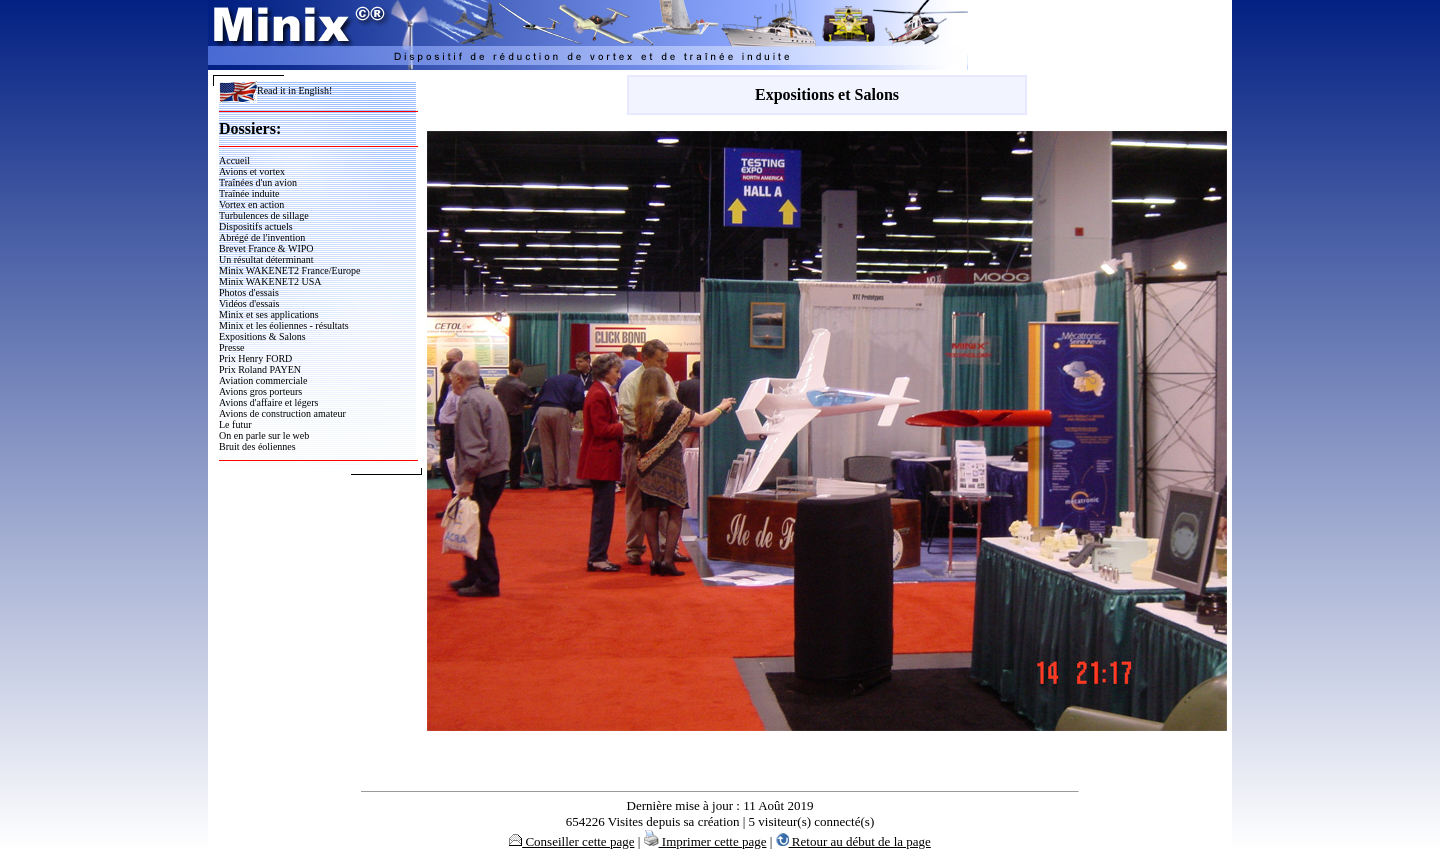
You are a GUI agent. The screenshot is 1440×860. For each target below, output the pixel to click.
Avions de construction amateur (282, 413)
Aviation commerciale (263, 380)
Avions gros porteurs (260, 391)
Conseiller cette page (571, 841)
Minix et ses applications (269, 314)
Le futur (235, 424)
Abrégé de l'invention (262, 237)
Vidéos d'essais (249, 303)
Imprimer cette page (705, 841)
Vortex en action (251, 204)
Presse (232, 347)
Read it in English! (275, 90)
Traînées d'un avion (258, 182)
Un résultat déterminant (266, 259)
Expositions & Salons (262, 336)
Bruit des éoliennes (257, 446)
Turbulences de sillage (264, 215)
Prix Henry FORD (255, 358)
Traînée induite (249, 193)
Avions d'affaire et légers (268, 402)
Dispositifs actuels (256, 226)
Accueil (234, 160)
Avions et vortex (252, 171)
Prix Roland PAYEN (260, 369)
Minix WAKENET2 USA (270, 281)
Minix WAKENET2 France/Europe (289, 270)
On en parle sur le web (264, 435)
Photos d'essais (249, 292)
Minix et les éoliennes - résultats (284, 325)
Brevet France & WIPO (266, 248)
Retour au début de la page (853, 841)
